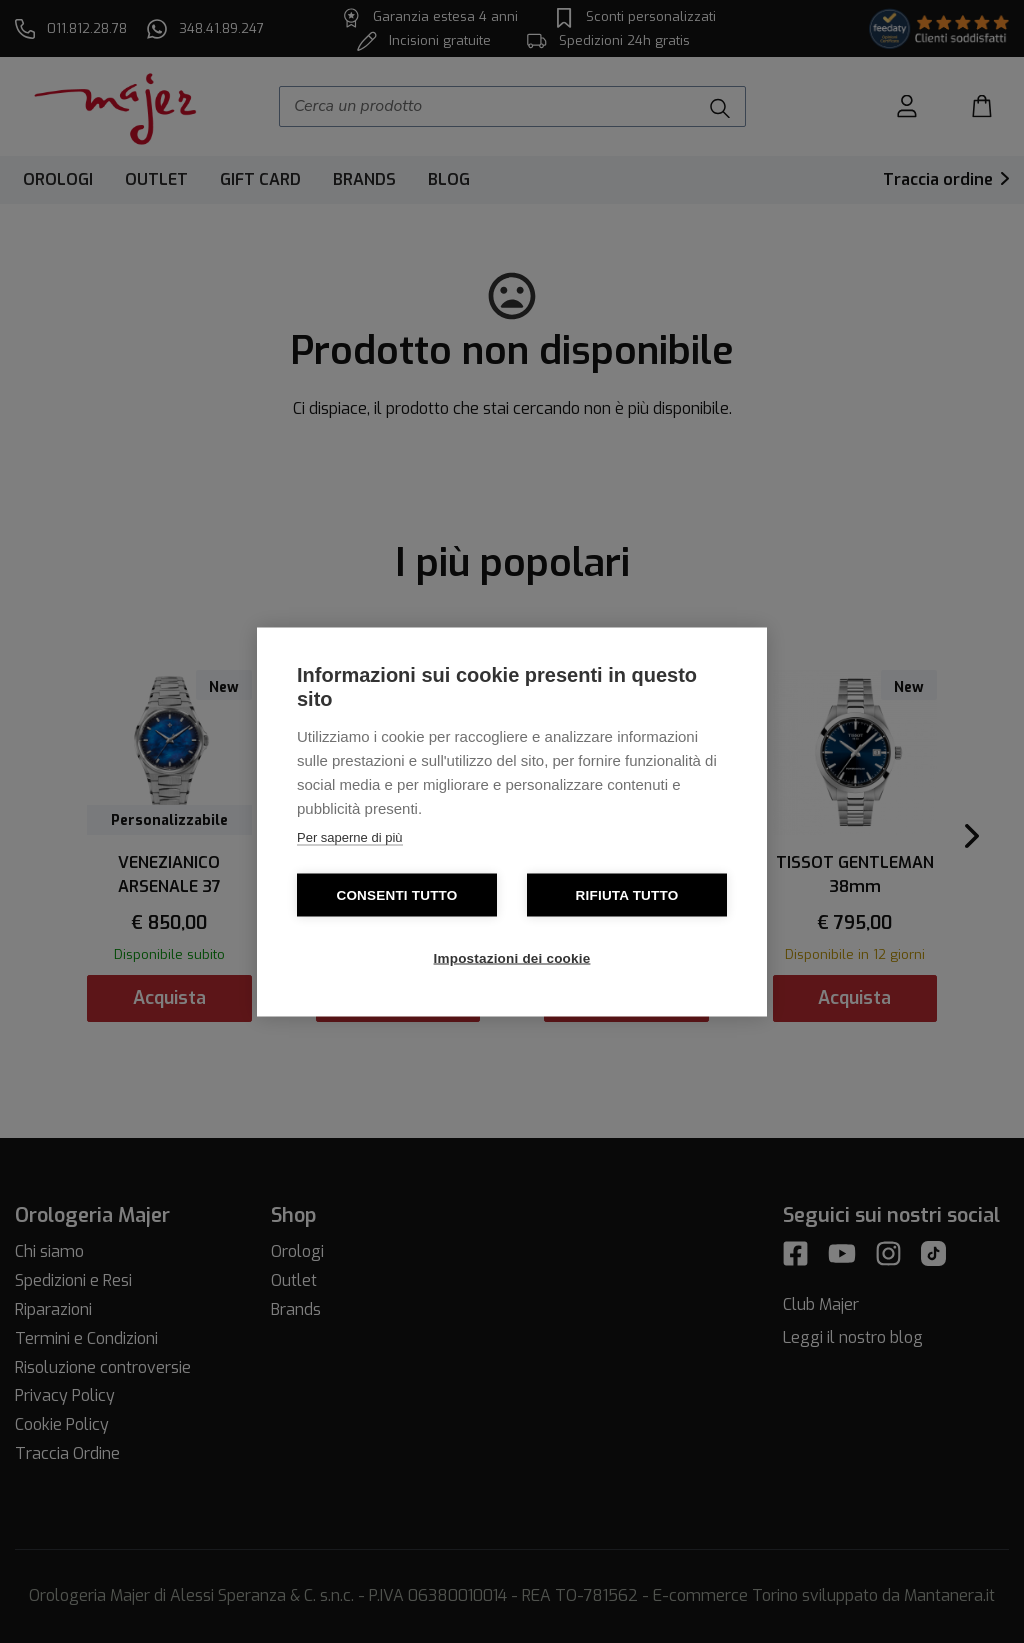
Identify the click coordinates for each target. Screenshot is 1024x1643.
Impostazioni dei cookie (512, 957)
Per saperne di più (350, 836)
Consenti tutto (396, 894)
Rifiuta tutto (627, 894)
